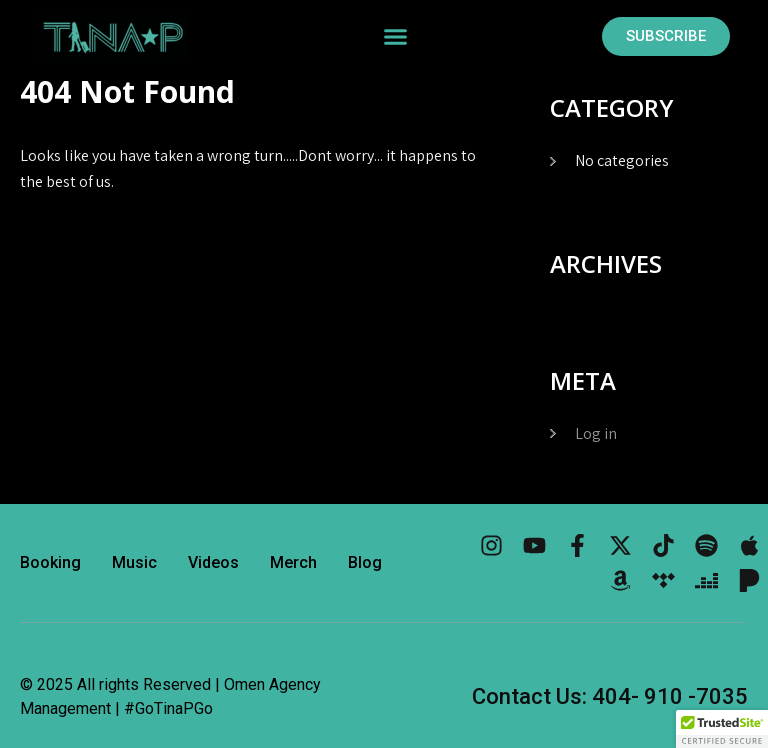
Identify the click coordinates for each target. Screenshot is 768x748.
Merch (293, 562)
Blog (365, 562)
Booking (50, 562)
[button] (395, 37)
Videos (213, 562)
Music (134, 562)
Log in (596, 433)
